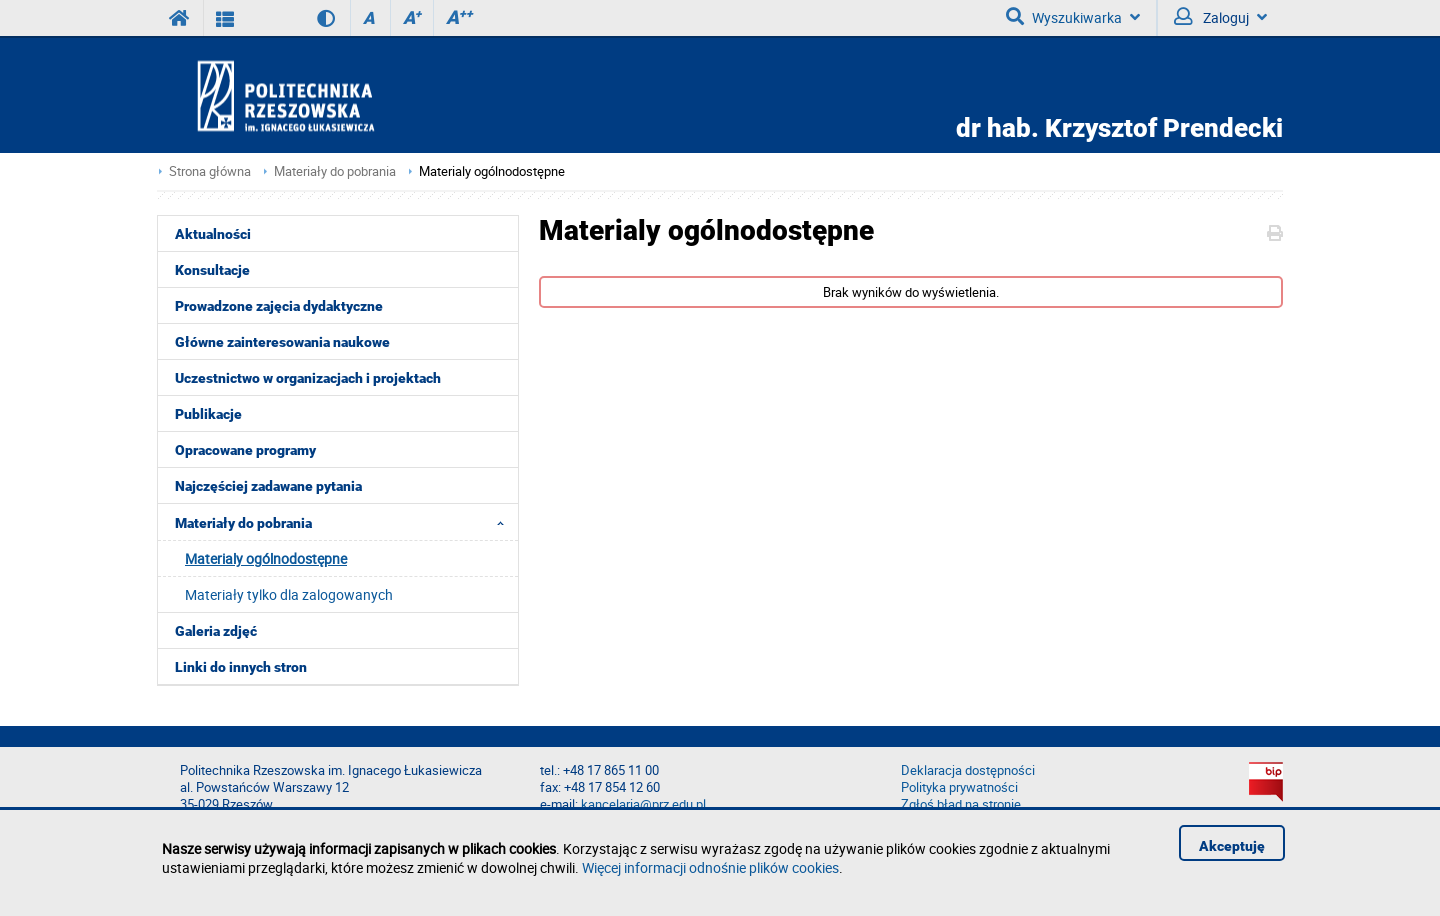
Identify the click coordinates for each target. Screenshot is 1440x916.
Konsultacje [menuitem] (212, 270)
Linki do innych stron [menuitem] (241, 667)
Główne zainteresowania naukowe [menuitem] (282, 342)
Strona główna (210, 171)
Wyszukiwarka (1073, 17)
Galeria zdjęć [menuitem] (216, 631)
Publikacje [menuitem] (208, 414)
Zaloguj (1220, 17)
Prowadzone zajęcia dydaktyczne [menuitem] (279, 306)
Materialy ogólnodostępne (492, 171)
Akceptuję (1232, 846)
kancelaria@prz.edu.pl (643, 804)
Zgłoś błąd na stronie (961, 804)
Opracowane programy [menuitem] (245, 450)
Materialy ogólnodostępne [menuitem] (266, 558)
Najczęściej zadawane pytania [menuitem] (268, 486)
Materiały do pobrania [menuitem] (345, 522)
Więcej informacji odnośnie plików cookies (710, 867)
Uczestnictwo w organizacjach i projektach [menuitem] (308, 378)
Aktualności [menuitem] (213, 234)
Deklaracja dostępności (968, 770)
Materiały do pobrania (335, 171)
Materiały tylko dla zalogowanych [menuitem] (289, 594)
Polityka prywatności (959, 787)
